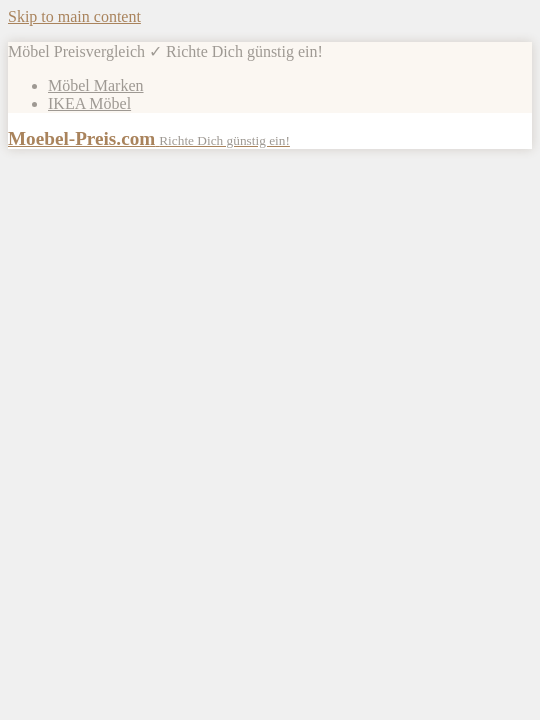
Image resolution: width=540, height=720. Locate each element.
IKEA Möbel (89, 103)
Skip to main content (74, 16)
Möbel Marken (96, 85)
